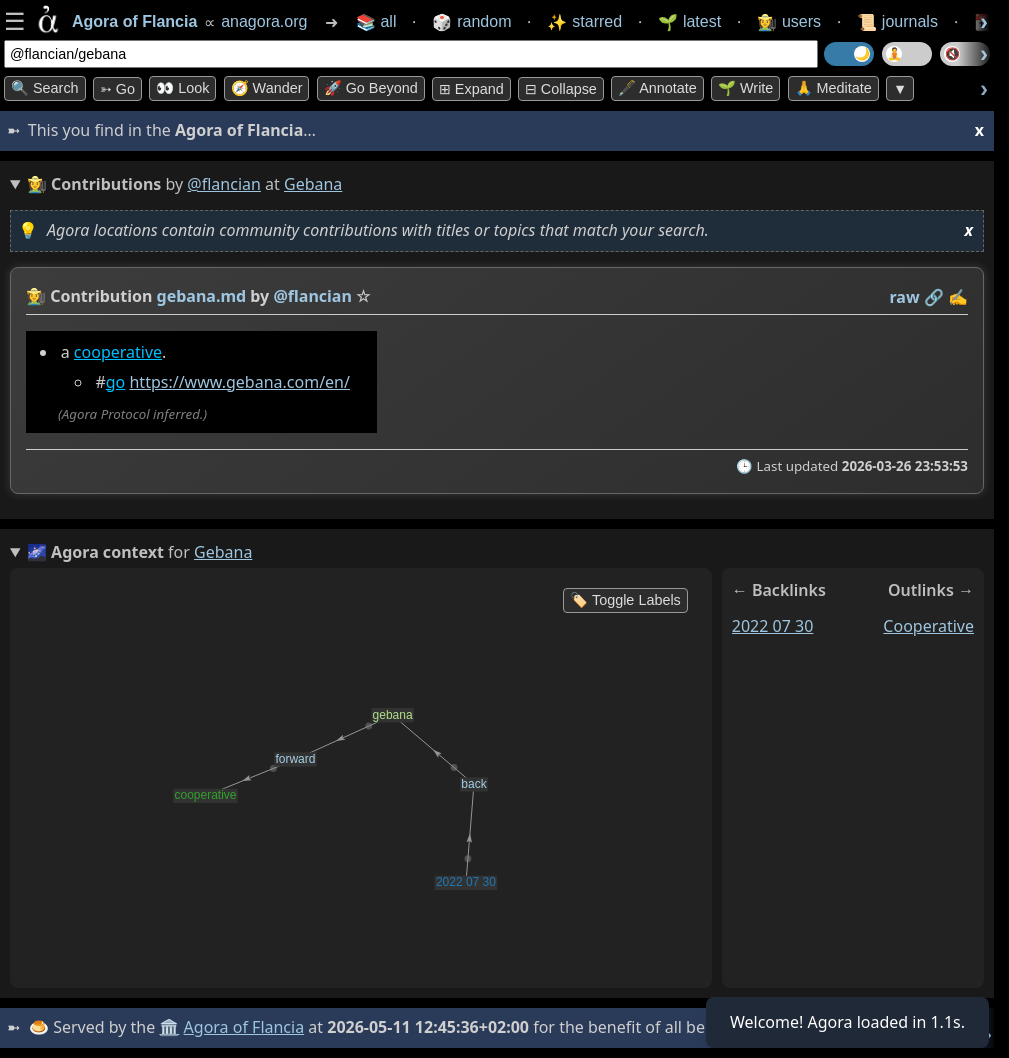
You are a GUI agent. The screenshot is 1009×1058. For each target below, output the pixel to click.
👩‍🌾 (36, 296)
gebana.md (202, 296)
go (116, 382)
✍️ (958, 297)
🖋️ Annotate (657, 88)
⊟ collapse (561, 89)
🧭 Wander (267, 88)
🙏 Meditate (833, 88)
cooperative (118, 352)
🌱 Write (745, 88)
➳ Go (117, 89)
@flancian (224, 184)
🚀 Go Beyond (371, 88)
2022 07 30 (773, 626)
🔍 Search (45, 88)
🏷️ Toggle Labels (625, 600)
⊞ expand (471, 89)
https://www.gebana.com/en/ (239, 382)
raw (905, 297)
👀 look (182, 88)
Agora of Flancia (244, 1027)
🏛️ (169, 1027)
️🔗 (934, 297)
